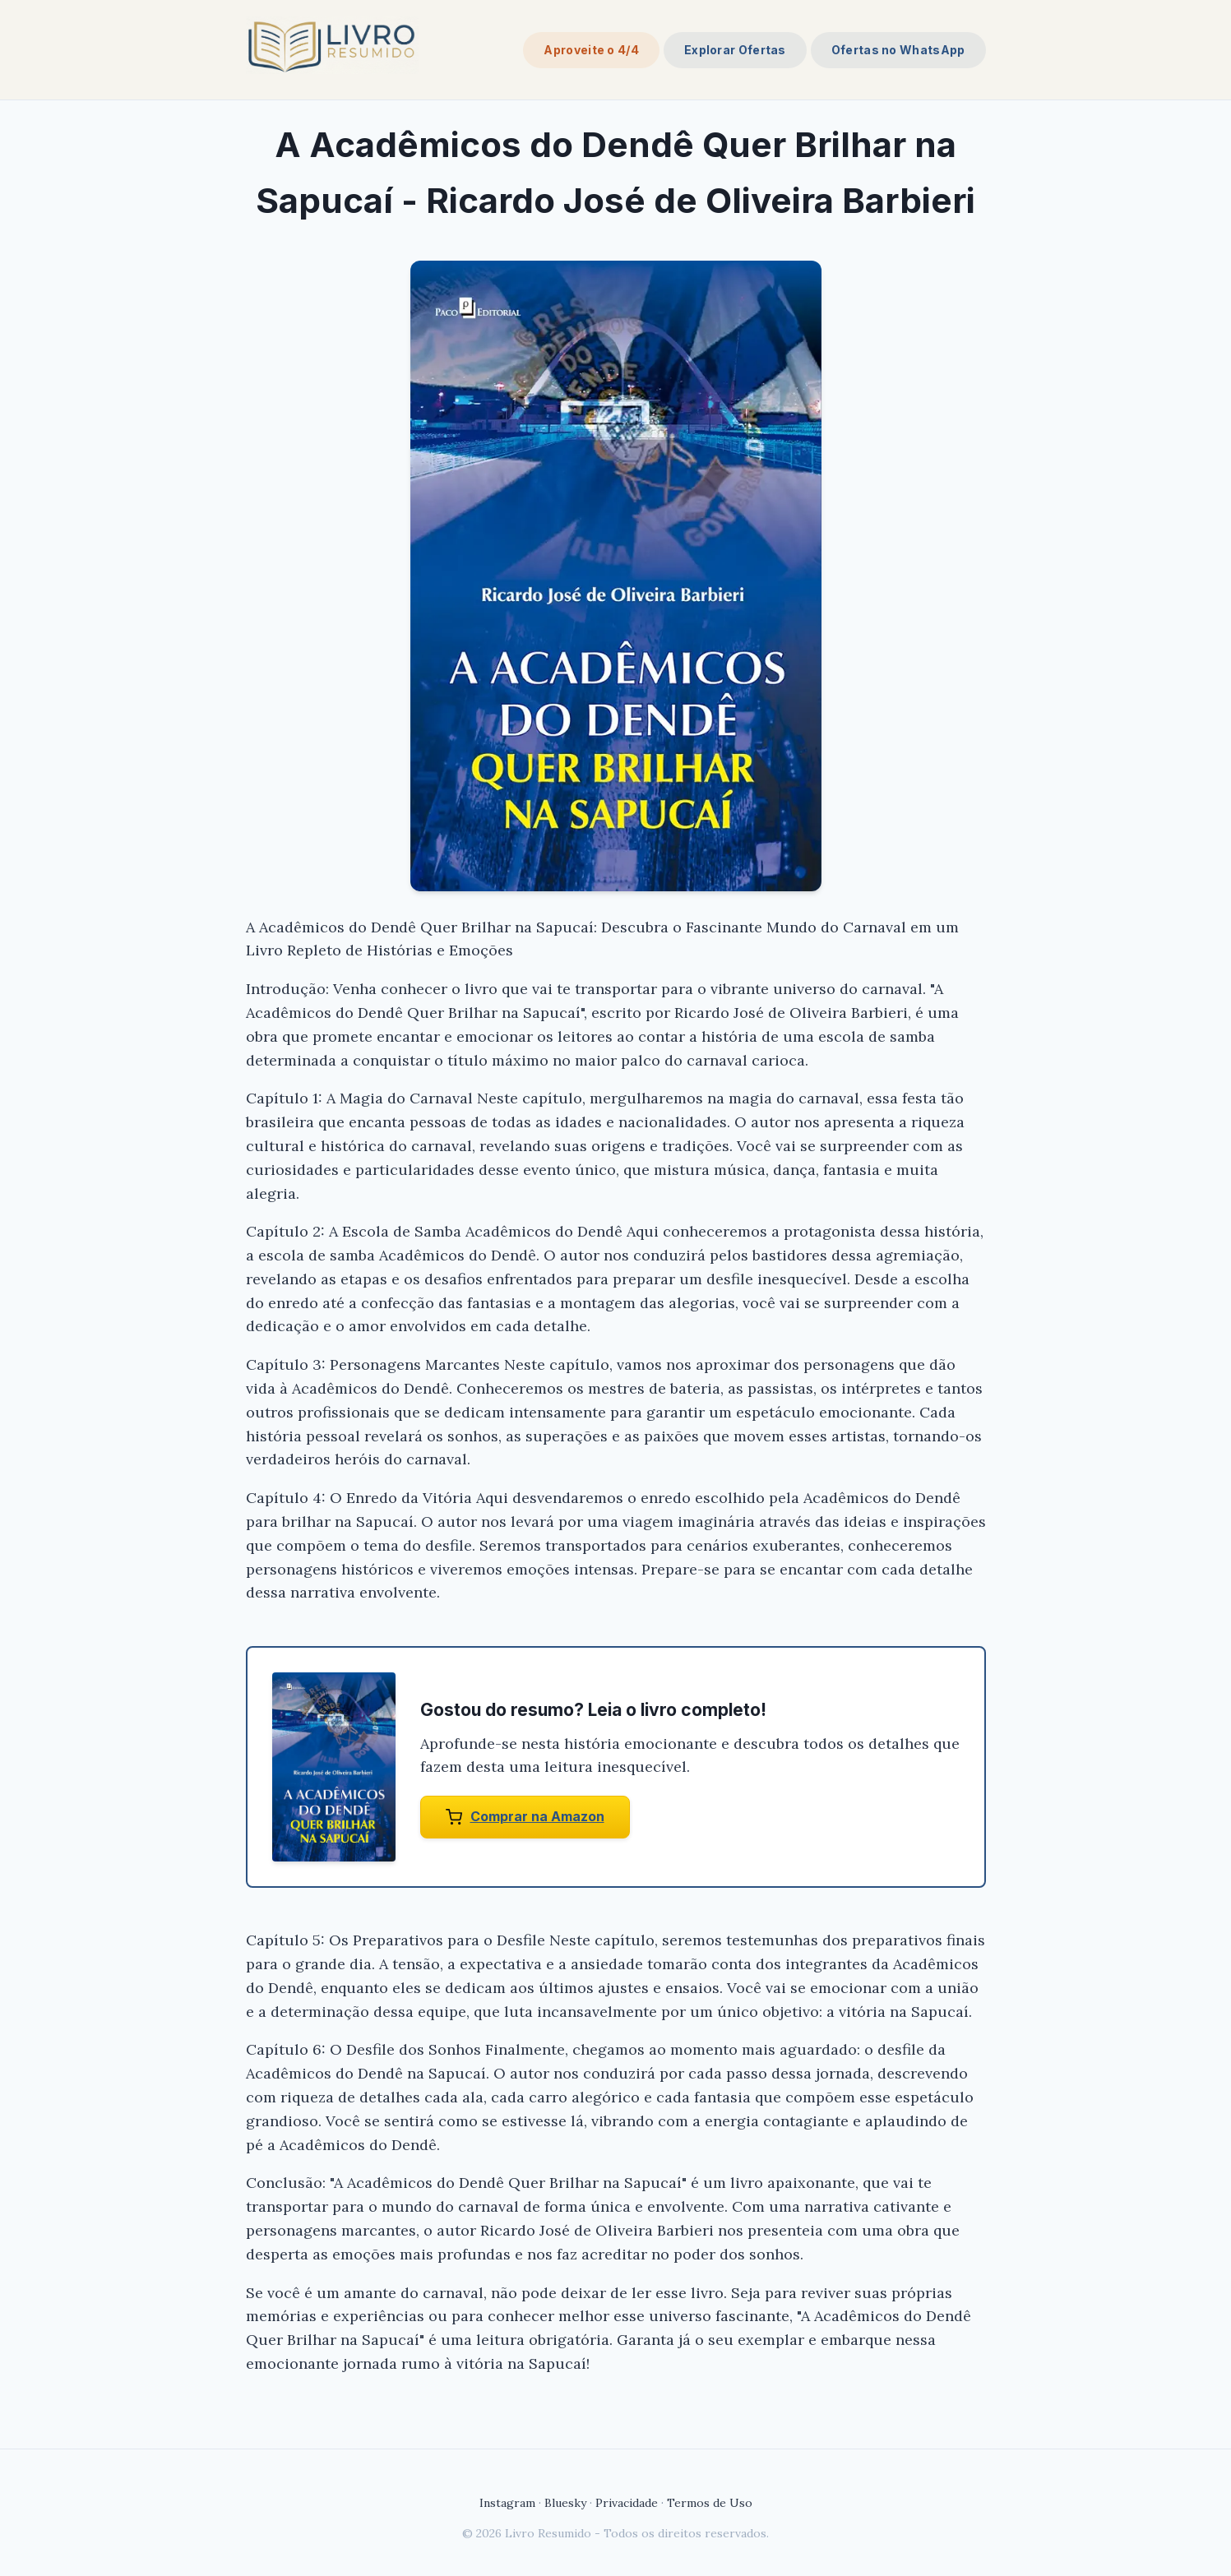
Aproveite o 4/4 (591, 50)
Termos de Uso (709, 2502)
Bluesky (565, 2502)
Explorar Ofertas (735, 50)
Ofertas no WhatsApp (898, 50)
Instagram (507, 2502)
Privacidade (626, 2502)
